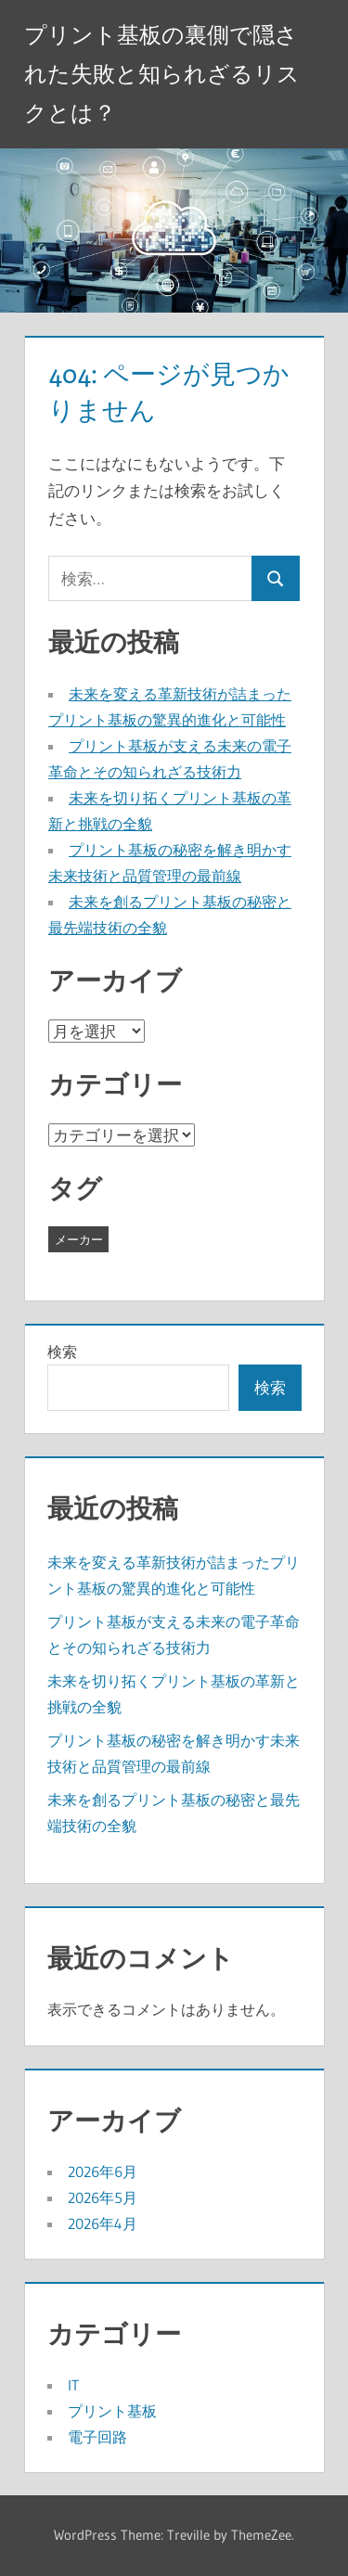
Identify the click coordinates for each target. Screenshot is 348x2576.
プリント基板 (112, 2411)
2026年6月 (102, 2171)
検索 (62, 1351)
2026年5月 (102, 2197)
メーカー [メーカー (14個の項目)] (79, 1239)
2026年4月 (102, 2223)
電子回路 (97, 2437)
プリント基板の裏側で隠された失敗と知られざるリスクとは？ (162, 73)
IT (73, 2385)
